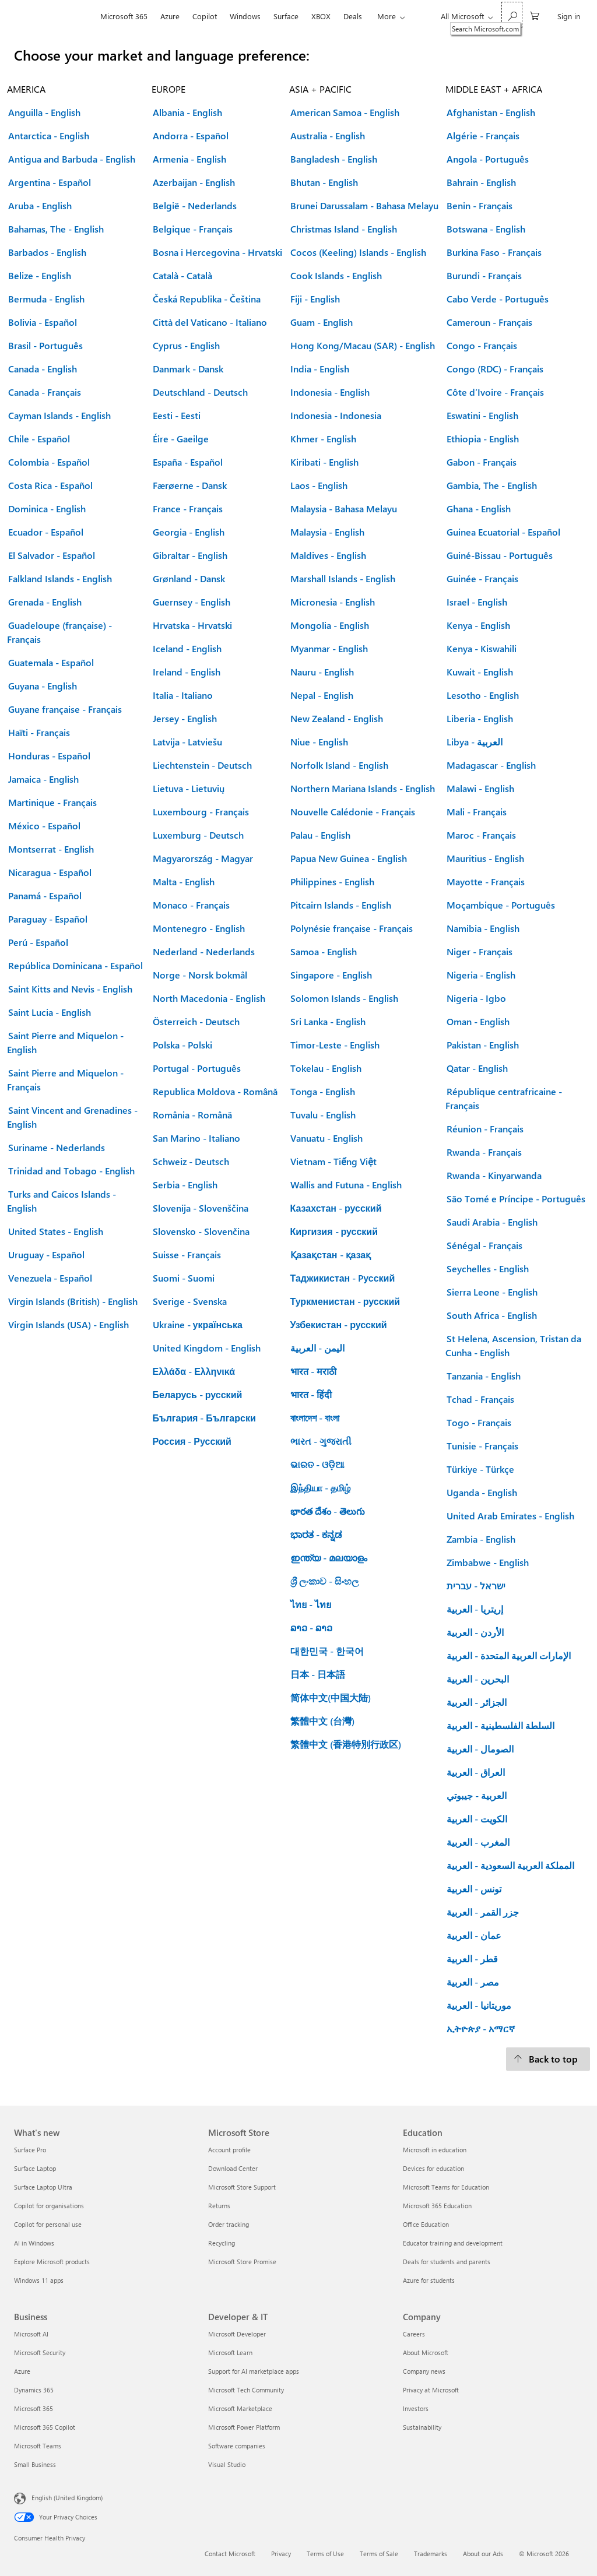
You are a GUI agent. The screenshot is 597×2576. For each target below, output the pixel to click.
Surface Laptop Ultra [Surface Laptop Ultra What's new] (43, 2187)
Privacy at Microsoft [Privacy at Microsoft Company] (431, 2389)
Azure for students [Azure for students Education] (429, 2280)
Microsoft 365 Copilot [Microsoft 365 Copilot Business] (44, 2427)
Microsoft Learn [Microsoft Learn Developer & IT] (230, 2352)
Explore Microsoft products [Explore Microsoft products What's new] (52, 2261)
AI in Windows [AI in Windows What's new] (34, 2243)
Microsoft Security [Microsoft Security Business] (39, 2352)
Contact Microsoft (230, 2553)
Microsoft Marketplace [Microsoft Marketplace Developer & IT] (240, 2408)
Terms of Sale (379, 2553)
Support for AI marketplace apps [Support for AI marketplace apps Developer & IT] (253, 2371)
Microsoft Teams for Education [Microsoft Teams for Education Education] (446, 2187)
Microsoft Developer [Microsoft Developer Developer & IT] (237, 2333)
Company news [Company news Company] (424, 2371)
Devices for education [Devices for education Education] (433, 2168)
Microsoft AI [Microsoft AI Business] (31, 2333)
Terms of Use (325, 2553)
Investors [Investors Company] (416, 2408)
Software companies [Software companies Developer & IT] (236, 2445)
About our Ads (483, 2553)
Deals (352, 16)
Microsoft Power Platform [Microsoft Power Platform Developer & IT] (244, 2427)
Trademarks (430, 2553)
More (386, 16)
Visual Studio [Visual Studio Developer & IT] (226, 2464)
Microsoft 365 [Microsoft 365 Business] (33, 2408)
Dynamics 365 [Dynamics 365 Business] (34, 2389)
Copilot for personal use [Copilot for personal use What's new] (48, 2224)
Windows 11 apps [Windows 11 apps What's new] (39, 2280)
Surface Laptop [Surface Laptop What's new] (35, 2168)
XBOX (321, 16)
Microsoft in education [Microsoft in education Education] (434, 2149)
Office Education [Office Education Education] (426, 2224)
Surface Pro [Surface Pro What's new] (30, 2149)
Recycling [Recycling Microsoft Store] (221, 2243)
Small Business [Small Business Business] (35, 2464)
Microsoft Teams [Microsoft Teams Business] (37, 2445)
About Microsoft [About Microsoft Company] (425, 2352)
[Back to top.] (548, 2059)
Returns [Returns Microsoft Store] (219, 2205)
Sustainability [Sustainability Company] (422, 2427)
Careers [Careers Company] (414, 2333)
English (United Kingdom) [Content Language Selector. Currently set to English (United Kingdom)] (67, 2497)
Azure (170, 16)
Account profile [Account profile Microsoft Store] (229, 2149)
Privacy (281, 2553)
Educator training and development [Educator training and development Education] (453, 2243)
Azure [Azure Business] (22, 2371)
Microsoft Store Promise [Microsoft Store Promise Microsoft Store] (242, 2261)
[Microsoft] (54, 16)
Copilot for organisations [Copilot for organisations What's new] (49, 2205)
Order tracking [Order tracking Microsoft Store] (228, 2224)
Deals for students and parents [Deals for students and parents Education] (446, 2261)
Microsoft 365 (124, 16)
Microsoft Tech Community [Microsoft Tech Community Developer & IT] (246, 2389)
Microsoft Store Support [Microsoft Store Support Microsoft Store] (242, 2187)
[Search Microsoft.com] (511, 15)
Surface (285, 16)
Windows (245, 16)
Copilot (204, 16)
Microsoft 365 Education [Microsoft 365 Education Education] (437, 2205)
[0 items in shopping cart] (534, 15)
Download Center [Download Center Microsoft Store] (233, 2168)
